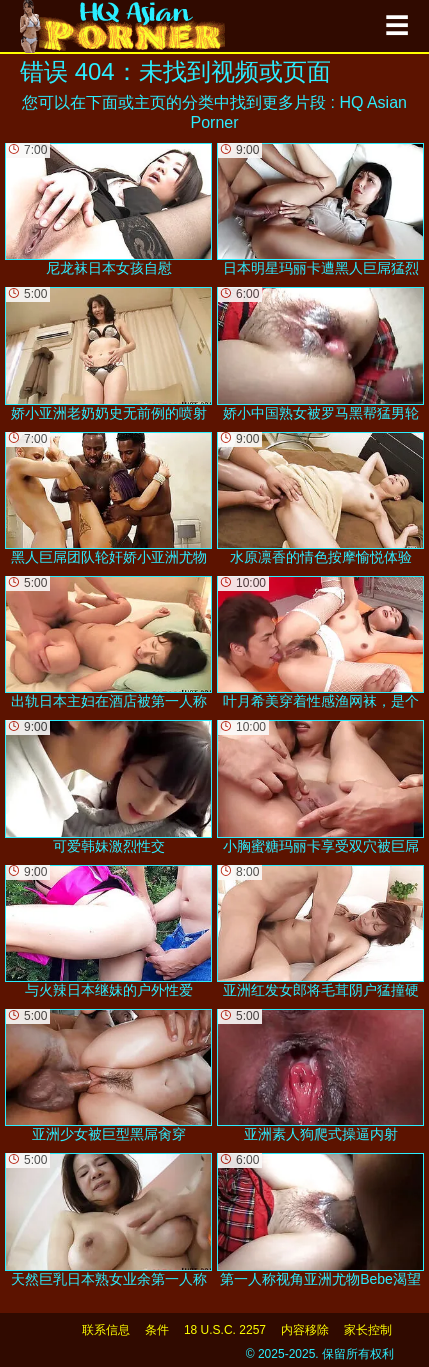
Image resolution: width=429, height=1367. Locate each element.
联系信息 (106, 1330)
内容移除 (305, 1330)
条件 (157, 1330)
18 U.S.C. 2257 (225, 1330)
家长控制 (368, 1330)
